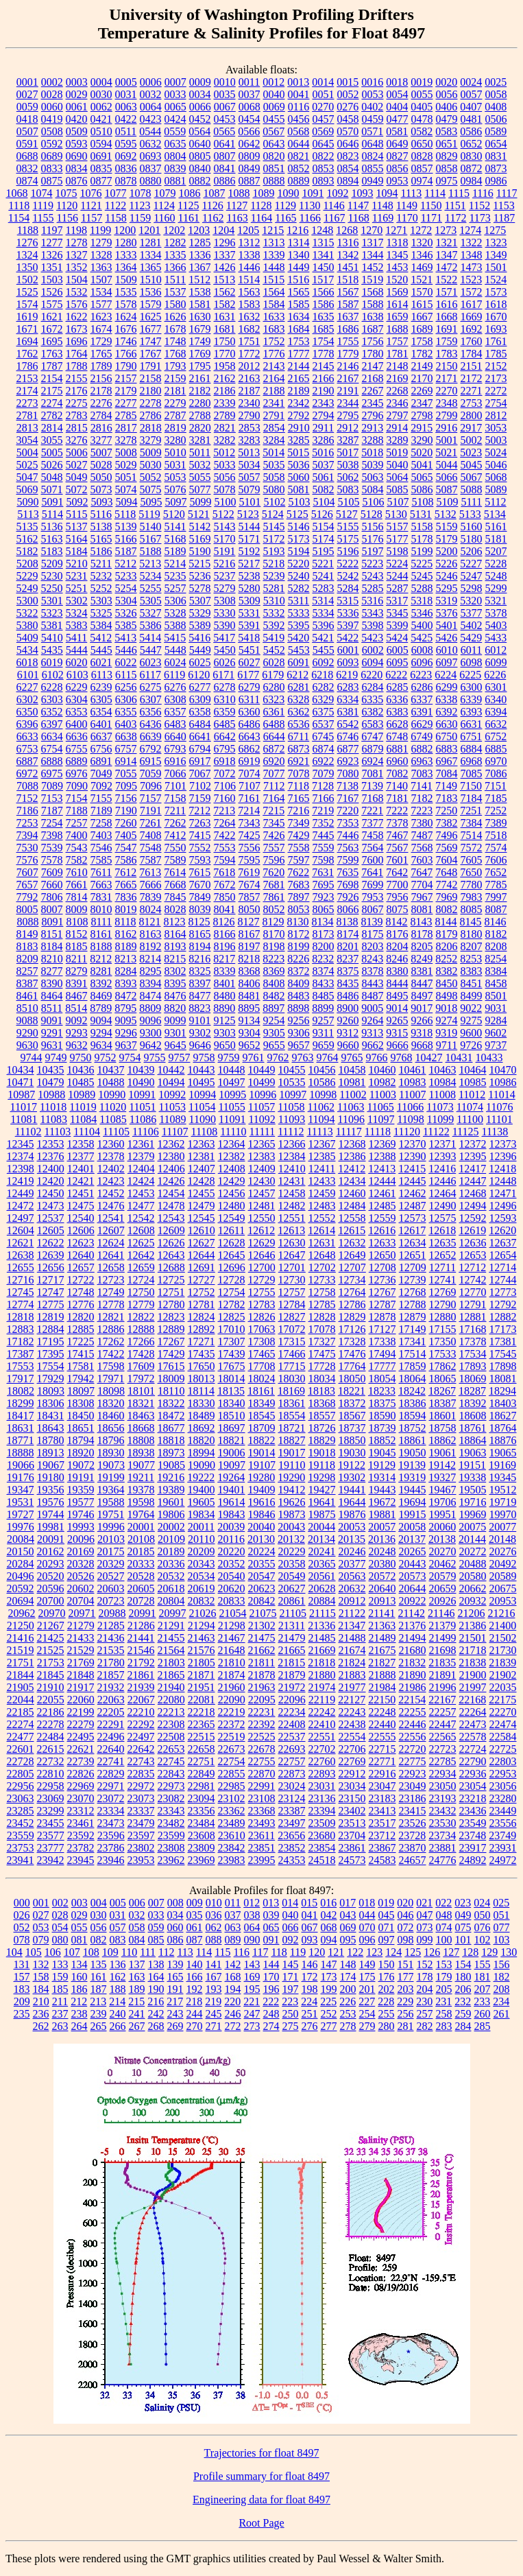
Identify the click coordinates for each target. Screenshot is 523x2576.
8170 (274, 934)
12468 (473, 1193)
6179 (273, 675)
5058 (274, 477)
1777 (299, 353)
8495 (398, 996)
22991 (262, 1786)
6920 (274, 761)
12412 (351, 1168)
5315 (347, 600)
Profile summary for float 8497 (261, 2476)
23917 (473, 1848)
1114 (435, 193)
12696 (231, 1267)
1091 (313, 193)
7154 (77, 798)
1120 (66, 205)
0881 (175, 181)
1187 (504, 218)
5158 (422, 526)
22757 (292, 1761)
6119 (174, 675)
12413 (382, 1168)
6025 (200, 662)
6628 (398, 724)
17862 (443, 1366)
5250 (52, 588)
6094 (373, 662)
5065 (422, 477)
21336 (321, 1625)
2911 (323, 428)
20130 (261, 1539)
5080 (274, 489)
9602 (496, 1033)
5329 (200, 613)
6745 (323, 736)
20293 (50, 1564)
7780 (472, 884)
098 (406, 1940)
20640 (382, 1588)
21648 (231, 1650)
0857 (422, 168)
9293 (77, 1033)
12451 (81, 1193)
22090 (231, 1699)
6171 (223, 675)
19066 (20, 1465)
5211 (101, 563)
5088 (472, 489)
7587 (151, 860)
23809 (201, 1848)
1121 (90, 205)
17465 (262, 1354)
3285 (299, 440)
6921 (299, 761)
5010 (175, 452)
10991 (142, 1094)
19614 (231, 1502)
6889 (77, 761)
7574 (496, 847)
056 (98, 1927)
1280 (126, 242)
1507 (101, 279)
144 (271, 1964)
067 (310, 1927)
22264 (473, 1712)
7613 (150, 872)
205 (444, 1989)
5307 (200, 600)
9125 (225, 1020)
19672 (382, 1502)
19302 (351, 1477)
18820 (201, 1440)
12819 (50, 1317)
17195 (50, 1341)
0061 (77, 107)
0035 (225, 94)
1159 (140, 218)
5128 (371, 514)
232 (462, 2001)
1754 (324, 341)
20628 (322, 1588)
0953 (398, 181)
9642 (151, 1045)
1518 (347, 279)
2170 (422, 378)
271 (214, 2026)
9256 (299, 1020)
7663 (101, 884)
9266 (422, 1020)
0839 (175, 168)
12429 (231, 1181)
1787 (52, 366)
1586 (324, 304)
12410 (292, 1168)
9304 (249, 1033)
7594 (225, 860)
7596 (274, 860)
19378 (141, 1490)
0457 (324, 119)
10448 (231, 1070)
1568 (373, 292)
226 (347, 2001)
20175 (111, 1551)
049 (463, 1915)
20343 (201, 1564)
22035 (503, 1687)
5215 (199, 563)
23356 (201, 1811)
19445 (412, 1490)
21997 (473, 1687)
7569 (447, 847)
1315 (324, 242)
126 (432, 1952)
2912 (347, 428)
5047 (27, 477)
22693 (292, 1749)
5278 (200, 588)
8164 (175, 934)
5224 (397, 563)
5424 (397, 637)
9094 (101, 1020)
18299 (20, 1403)
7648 (446, 872)
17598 (111, 1366)
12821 (111, 1317)
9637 (126, 1045)
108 (91, 1952)
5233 (126, 576)
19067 (50, 1465)
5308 (225, 600)
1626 (175, 316)
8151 (52, 934)
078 (22, 1940)
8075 (398, 909)
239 (98, 2014)
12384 (292, 1156)
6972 (27, 773)
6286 (422, 687)
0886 (225, 181)
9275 (472, 1020)
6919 (249, 761)
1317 (373, 242)
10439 (141, 1070)
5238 (249, 576)
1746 (126, 341)
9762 (278, 1057)
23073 (141, 1798)
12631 (322, 1243)
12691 (201, 1267)
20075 (472, 1527)
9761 (254, 1057)
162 (118, 1977)
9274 (447, 1020)
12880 (443, 1317)
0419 (52, 119)
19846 (262, 1514)
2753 (472, 403)
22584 (503, 1736)
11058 (291, 1107)
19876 (352, 1514)
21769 (81, 1662)
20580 (473, 1576)
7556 (249, 847)
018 (366, 1903)
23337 (141, 1811)
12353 (50, 1144)
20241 (322, 1551)
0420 (77, 119)
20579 (443, 1576)
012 (251, 1903)
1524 (496, 279)
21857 (111, 1675)
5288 (422, 588)
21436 (111, 1638)
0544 (150, 131)
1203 (199, 230)
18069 (473, 1378)
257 (425, 2014)
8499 (472, 996)
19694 (412, 1502)
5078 (225, 489)
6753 (27, 749)
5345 (398, 613)
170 (271, 1977)
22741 (111, 1761)
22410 (322, 1724)
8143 (422, 921)
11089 (172, 1119)
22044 (20, 1699)
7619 (249, 872)
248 (271, 2014)
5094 (126, 502)
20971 (82, 1613)
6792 (151, 749)
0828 (422, 156)
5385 (126, 625)
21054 (233, 1613)
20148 (502, 1539)
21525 (50, 1650)
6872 (274, 749)
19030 (352, 1452)
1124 (164, 205)
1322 (472, 242)
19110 (291, 1465)
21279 (81, 1625)
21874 (231, 1675)
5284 (348, 588)
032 (137, 1915)
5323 (52, 613)
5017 (347, 452)
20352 (231, 1564)
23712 (382, 1835)
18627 (503, 1415)
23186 (412, 1798)
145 (290, 1964)
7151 (496, 786)
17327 (322, 1341)
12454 (171, 1193)
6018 (27, 662)
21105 (293, 1613)
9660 (348, 1045)
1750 (225, 341)
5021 (446, 452)
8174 (348, 934)
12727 (201, 1280)
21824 (351, 1662)
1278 (77, 242)
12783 (262, 1304)
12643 (171, 1255)
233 (482, 2001)
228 (386, 2001)
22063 (111, 1699)
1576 (77, 304)
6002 (373, 650)
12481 (262, 1206)
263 (60, 2026)
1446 (249, 267)
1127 (236, 205)
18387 (443, 1403)
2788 (200, 415)
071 (386, 1927)
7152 (27, 798)
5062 (348, 477)
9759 (229, 1057)
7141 (422, 786)
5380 (27, 625)
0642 (249, 144)
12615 (351, 1230)
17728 (322, 1366)
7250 (446, 810)
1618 (496, 304)
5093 (101, 502)
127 (451, 1952)
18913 (50, 1452)
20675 (503, 1588)
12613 (291, 1230)
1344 (373, 255)
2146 (348, 366)
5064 (398, 477)
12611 (231, 1230)
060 (175, 1927)
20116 (231, 1539)
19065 (503, 1452)
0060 (52, 107)
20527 (111, 1576)
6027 (249, 662)
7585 (101, 860)
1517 (323, 279)
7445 (324, 835)
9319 (446, 1033)
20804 (171, 1601)
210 (41, 2001)
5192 (249, 551)
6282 (324, 687)
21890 (412, 1675)
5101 (249, 502)
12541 (111, 1218)
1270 (371, 230)
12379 (141, 1156)
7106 (225, 786)
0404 (397, 107)
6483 (175, 724)
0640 (200, 144)
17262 (111, 1341)
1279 (101, 242)
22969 (81, 1786)
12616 (382, 1230)
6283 (348, 687)
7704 (422, 884)
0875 (52, 181)
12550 (262, 1218)
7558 (299, 847)
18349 (262, 1403)
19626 (292, 1502)
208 (502, 1989)
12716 (20, 1280)
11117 (349, 1131)
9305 (274, 1033)
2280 (200, 403)
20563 (352, 1576)
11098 (410, 1119)
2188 (274, 391)
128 (470, 1952)
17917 (20, 1378)
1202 (174, 230)
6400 (77, 724)
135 (98, 1964)
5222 (347, 563)
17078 (322, 1329)
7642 (397, 872)
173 (329, 1977)
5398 (373, 625)
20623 (262, 1588)
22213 (171, 1712)
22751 (201, 1761)
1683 (274, 329)
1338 (249, 255)
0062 (101, 107)
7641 (372, 872)
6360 (249, 712)
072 (406, 1927)
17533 (443, 1354)
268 (156, 2026)
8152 (77, 934)
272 (233, 2026)
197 (290, 1989)
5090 (27, 502)
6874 (324, 749)
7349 (299, 823)
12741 (443, 1280)
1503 (52, 279)
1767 (151, 353)
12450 (50, 1193)
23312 (81, 1811)
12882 (503, 1317)
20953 (503, 1601)
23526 (412, 1823)
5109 (447, 502)
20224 (262, 1551)
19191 (81, 1477)
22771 (382, 1761)
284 (463, 2026)
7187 (52, 810)
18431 (50, 1415)
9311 (323, 1033)
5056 (225, 477)
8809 (150, 1008)
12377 (81, 1156)
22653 (171, 1749)
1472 (447, 267)
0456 (299, 119)
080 (60, 1940)
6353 (77, 712)
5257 (175, 588)
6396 (27, 724)
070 (367, 1927)
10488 (111, 1082)
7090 (77, 786)
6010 (447, 650)
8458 (496, 983)
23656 (291, 1835)
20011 (201, 1527)
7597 (299, 860)
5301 (52, 600)
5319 (446, 600)
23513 (352, 1823)
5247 (472, 576)
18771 (20, 1440)
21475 (262, 1638)
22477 (20, 1736)
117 (260, 1952)
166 (194, 1977)
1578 (126, 304)
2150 (447, 366)
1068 (16, 193)
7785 (496, 884)
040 (290, 1915)
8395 (175, 983)
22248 (382, 1712)
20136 (382, 1539)
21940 (171, 1687)
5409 (27, 637)
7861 (274, 897)
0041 (299, 94)
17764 (352, 1366)
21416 (20, 1638)
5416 (199, 637)
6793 (175, 749)
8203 (373, 946)
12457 (262, 1193)
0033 (175, 94)
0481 (472, 119)
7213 (224, 810)
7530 (27, 847)
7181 (398, 798)
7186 (27, 810)
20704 (81, 1601)
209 (22, 2001)
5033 (225, 465)
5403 (496, 625)
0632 (151, 144)
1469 (422, 267)
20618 (171, 1588)
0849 (249, 168)
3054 (27, 440)
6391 (422, 712)
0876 (77, 181)
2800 (472, 415)
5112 (495, 502)
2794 (324, 415)
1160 (164, 218)
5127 (347, 514)
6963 (422, 761)
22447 (443, 1724)
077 (502, 1927)
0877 (101, 181)
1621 (52, 316)
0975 (447, 181)
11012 (472, 1094)
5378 (496, 613)
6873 (299, 749)
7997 (496, 897)
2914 (397, 428)
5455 (324, 650)
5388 (175, 625)
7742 (447, 884)
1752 (274, 341)
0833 (52, 168)
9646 (200, 1045)
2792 (299, 415)
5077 (200, 489)
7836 (126, 897)
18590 (382, 1415)
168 (233, 1977)
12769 (443, 1292)
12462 (412, 1193)
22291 (111, 1724)
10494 (171, 1082)
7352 (324, 823)
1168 (358, 218)
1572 (472, 292)
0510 (101, 131)
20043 (291, 1527)
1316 (348, 242)
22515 (201, 1736)
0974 (422, 181)
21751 (20, 1662)
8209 (27, 959)
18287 (472, 1391)
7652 (496, 872)
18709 (262, 1428)
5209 (52, 563)
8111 (101, 921)
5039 (373, 465)
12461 (382, 1193)
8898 (298, 1008)
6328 (298, 699)
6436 (151, 724)
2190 (324, 391)
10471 (20, 1082)
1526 (52, 292)
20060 (442, 1527)
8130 (298, 921)
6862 (249, 749)
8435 (348, 983)
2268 (398, 391)
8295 (151, 971)
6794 (200, 749)
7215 (273, 810)
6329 (323, 699)
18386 (412, 1403)
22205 (111, 1712)
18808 (141, 1440)
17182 (20, 1341)
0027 (27, 94)
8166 (225, 934)
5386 (151, 625)
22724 (473, 1749)
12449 (20, 1193)
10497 (231, 1082)
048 (444, 1915)
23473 (111, 1823)
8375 (348, 971)
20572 (382, 1576)
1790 (126, 366)
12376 (50, 1156)
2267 (373, 391)
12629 (262, 1243)
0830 (472, 156)
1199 (100, 230)
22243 (352, 1712)
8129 (273, 921)
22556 (412, 1736)
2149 (422, 366)
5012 (224, 452)
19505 (473, 1490)
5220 (298, 563)
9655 (274, 1045)
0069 (274, 107)
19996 (111, 1527)
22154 (412, 1699)
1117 (507, 193)
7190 (126, 810)
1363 (101, 267)
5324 (77, 613)
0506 (496, 119)
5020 (422, 452)
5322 (27, 613)
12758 (322, 1292)
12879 (412, 1317)
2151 (472, 366)
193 (214, 1989)
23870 (412, 1848)
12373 (503, 1144)
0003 (77, 82)
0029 (77, 94)
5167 (151, 539)
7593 (200, 860)
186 (79, 1989)
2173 (496, 378)
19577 (81, 1502)
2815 (77, 428)
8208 (496, 946)
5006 (77, 452)
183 (22, 1989)
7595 (249, 860)
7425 (249, 835)
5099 (200, 502)
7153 (52, 798)
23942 (50, 1860)
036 (214, 1915)
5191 (225, 551)
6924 (373, 761)
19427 (322, 1490)
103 (502, 1940)
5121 (199, 514)
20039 (231, 1527)
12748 (81, 1292)
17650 (201, 1366)
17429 (171, 1354)
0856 (398, 168)
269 (175, 2026)
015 (309, 1903)
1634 (299, 316)
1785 (496, 353)
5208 (27, 563)
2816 (101, 428)
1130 (309, 205)
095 (348, 1940)
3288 (373, 440)
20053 (351, 1527)
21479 (292, 1638)
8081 (422, 909)
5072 (77, 489)
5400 (422, 625)
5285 (373, 588)
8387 (27, 983)
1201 (149, 230)
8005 (27, 909)
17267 (171, 1341)
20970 (52, 1613)
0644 (299, 144)
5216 (224, 563)
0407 (471, 107)
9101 (200, 1020)
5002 (472, 440)
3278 (126, 440)
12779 (141, 1304)
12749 (111, 1292)
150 (386, 1964)
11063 (350, 1107)
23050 (443, 1786)
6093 (348, 662)
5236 (200, 576)
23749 (502, 1835)
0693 (151, 156)
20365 (322, 1564)
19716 (473, 1502)
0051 (324, 94)
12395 (473, 1156)
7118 (298, 786)
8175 (373, 934)
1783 (447, 353)
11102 (28, 1131)
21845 (50, 1675)
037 (233, 1915)
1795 (200, 366)
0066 (200, 107)
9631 (52, 1045)
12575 (443, 1218)
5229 (27, 576)
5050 (101, 477)
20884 (322, 1601)
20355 (262, 1564)
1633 (274, 316)
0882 (200, 181)
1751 (249, 341)
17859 (412, 1366)
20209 (201, 1551)
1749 (200, 341)
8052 (274, 909)
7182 (422, 798)
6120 (199, 675)
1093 (362, 193)
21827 (382, 1662)
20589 (503, 1576)
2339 (225, 403)
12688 (171, 1267)
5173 (299, 539)
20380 (382, 1564)
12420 (50, 1181)
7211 (175, 810)
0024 (471, 82)
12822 (141, 1317)
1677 (151, 329)
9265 (398, 1020)
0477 (398, 119)
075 (463, 1927)
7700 (398, 884)
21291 (171, 1625)
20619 (201, 1588)
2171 (447, 378)
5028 (101, 465)
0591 (27, 144)
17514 (412, 1354)
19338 (472, 1477)
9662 (373, 1045)
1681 (225, 329)
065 (271, 1927)
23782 (81, 1848)
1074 (41, 193)
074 (444, 1927)
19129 (382, 1465)
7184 (472, 798)
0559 (175, 131)
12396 (503, 1156)
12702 (322, 1267)
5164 (77, 539)
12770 (473, 1292)
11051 (142, 1107)
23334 (111, 1811)
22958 (50, 1786)
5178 (422, 539)
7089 (52, 786)
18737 (352, 1428)
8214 (150, 959)
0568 (298, 131)
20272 (473, 1551)
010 (214, 1903)
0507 (27, 131)
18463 (141, 1415)
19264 (231, 1477)
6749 (422, 736)
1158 (115, 218)
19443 (382, 1490)
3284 (274, 440)
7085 (472, 773)
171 (290, 1977)
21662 (262, 1650)
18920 (81, 1452)
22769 (352, 1761)
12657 (81, 1267)
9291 (52, 1033)
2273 (27, 403)
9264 (373, 1020)
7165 (299, 798)
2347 (422, 403)
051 (502, 1915)
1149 (406, 205)
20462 (443, 1564)
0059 (27, 107)
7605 (472, 860)
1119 (42, 205)
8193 (175, 946)
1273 (446, 230)
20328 (81, 1564)
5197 (373, 551)
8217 (224, 959)
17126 (352, 1329)
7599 (348, 860)
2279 (175, 403)
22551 (322, 1736)
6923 (348, 761)
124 (393, 1952)
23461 (81, 1823)
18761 (473, 1428)
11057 (261, 1107)
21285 (111, 1625)
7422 (225, 835)
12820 (81, 1317)
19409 (262, 1490)
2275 (77, 403)
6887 (27, 761)
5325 (101, 613)
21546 (141, 1650)
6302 (27, 699)
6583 (373, 724)
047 (425, 1915)
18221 (351, 1391)
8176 (398, 934)
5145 (274, 526)
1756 (373, 341)
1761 (496, 341)
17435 (201, 1354)
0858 (447, 168)
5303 (101, 600)
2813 (27, 428)
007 (156, 1903)
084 (137, 1940)
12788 (412, 1304)
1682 (249, 329)
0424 (175, 119)
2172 (472, 378)
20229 (292, 1551)
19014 (262, 1452)
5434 (27, 650)
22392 (262, 1724)
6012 (496, 650)
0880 (151, 181)
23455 (50, 1823)
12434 (352, 1181)
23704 (351, 1835)
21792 (141, 1662)
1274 (470, 230)
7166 (324, 798)
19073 (111, 1465)
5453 (299, 650)
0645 (324, 144)
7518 (496, 835)
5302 (77, 600)
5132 (446, 514)
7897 (299, 897)
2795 (348, 415)
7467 (398, 835)
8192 (151, 946)
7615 (199, 872)
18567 (352, 1415)
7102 (200, 786)
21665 (292, 1650)
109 (110, 1952)
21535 (111, 1650)
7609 (52, 872)
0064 (151, 107)
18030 (292, 1378)
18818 (171, 1440)
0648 (373, 144)
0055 (422, 94)
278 (348, 2026)
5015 (298, 452)
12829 (352, 1317)
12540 (81, 1218)
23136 (322, 1798)
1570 (422, 292)
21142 (411, 1613)
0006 (151, 82)
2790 (249, 415)
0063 (126, 107)
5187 (126, 551)
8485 (324, 996)
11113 (319, 1131)
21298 (231, 1625)
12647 (292, 1255)
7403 (101, 835)
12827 (292, 1317)
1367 (200, 267)
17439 (231, 1354)
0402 (372, 107)
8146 (496, 921)
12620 (502, 1230)
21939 (141, 1687)
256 (406, 2014)
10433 (489, 1057)
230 (424, 2001)
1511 (175, 279)
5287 (398, 588)
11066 (410, 1107)
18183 (321, 1391)
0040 (274, 94)
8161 (101, 934)
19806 (171, 1514)
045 (386, 1915)
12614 (321, 1230)
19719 (503, 1502)
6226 (495, 675)
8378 (373, 971)
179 (444, 1977)
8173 (324, 934)
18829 (322, 1440)
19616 (262, 1502)
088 (214, 1940)
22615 (50, 1749)
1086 (189, 193)
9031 (496, 1008)
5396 (324, 625)
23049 (412, 1786)
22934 (443, 1774)
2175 (52, 391)
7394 (27, 835)
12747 (50, 1292)
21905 (20, 1687)
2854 (274, 428)
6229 (77, 687)
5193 (274, 551)
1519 (372, 279)
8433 (324, 983)
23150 (352, 1798)
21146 (441, 1613)
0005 (126, 82)
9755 (155, 1057)
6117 (150, 675)
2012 (249, 366)
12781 (201, 1304)
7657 (27, 884)
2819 (175, 428)
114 (204, 1952)
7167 (348, 798)
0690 (77, 156)
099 (425, 1940)
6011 (471, 650)
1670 (496, 316)
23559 (20, 1835)
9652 (249, 1045)
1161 (188, 218)
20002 (171, 1527)
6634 (52, 736)
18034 (322, 1378)
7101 (175, 786)
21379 (442, 1625)
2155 (77, 378)
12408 (231, 1168)
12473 (50, 1206)
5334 (324, 613)
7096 (151, 786)
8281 (101, 971)
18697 (231, 1428)
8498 (447, 996)
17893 (473, 1366)
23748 (472, 1835)
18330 (201, 1403)
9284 (496, 1020)
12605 (50, 1230)
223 (290, 2001)
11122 (436, 1131)
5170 (225, 539)
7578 (52, 860)
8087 (496, 909)
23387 (292, 1811)
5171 (249, 539)
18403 (503, 1403)
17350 (443, 1341)
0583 (446, 131)
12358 (81, 1144)
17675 (231, 1366)
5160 (472, 526)
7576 (27, 860)
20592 (20, 1588)
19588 (111, 1502)
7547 (126, 847)
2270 (447, 391)
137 (137, 1964)
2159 (175, 378)
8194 (200, 946)
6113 (101, 675)
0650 (422, 144)
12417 (472, 1168)
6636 (77, 736)
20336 (171, 1564)
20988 (112, 1613)
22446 (412, 1724)
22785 (443, 1761)
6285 (398, 687)
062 (214, 1927)
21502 (503, 1638)
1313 (274, 242)
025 (501, 1903)
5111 (471, 502)
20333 (141, 1564)
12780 (171, 1304)
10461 (412, 1070)
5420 (298, 637)
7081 (373, 773)
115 (222, 1952)
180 (463, 1977)
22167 (442, 1699)
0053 (373, 94)
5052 (151, 477)
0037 (249, 94)
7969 (447, 897)
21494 (412, 1638)
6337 (422, 699)
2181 (175, 391)
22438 (352, 1724)
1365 (151, 267)
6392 (447, 712)
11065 (380, 1107)
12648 (322, 1255)
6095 (398, 662)
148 (348, 1964)
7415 (200, 835)
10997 (292, 1094)
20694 (20, 1601)
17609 (141, 1366)
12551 (292, 1218)
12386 (352, 1156)
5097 (175, 502)
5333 (299, 613)
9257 (324, 1020)
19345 (502, 1477)
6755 (77, 749)
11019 (82, 1107)
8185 (77, 946)
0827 (398, 156)
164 (156, 1977)
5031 (175, 465)
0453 (225, 119)
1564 (274, 292)
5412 (101, 637)
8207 (472, 946)
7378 (398, 823)
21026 (203, 1613)
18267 (442, 1391)
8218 (249, 959)
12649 (352, 1255)
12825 (231, 1317)
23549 (473, 1823)
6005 (398, 650)
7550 (175, 847)
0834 (77, 168)
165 (175, 1977)
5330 (225, 613)
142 (233, 1964)
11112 (291, 1131)
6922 (324, 761)
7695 (324, 884)
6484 (200, 724)
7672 (225, 884)
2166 (324, 378)
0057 (472, 94)
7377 (373, 823)
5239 (274, 576)
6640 (175, 736)
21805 (201, 1662)
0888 (274, 181)
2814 (52, 428)
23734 (442, 1835)
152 (425, 1964)
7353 (348, 823)
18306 (50, 1403)
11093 (291, 1119)
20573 (412, 1576)
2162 (225, 378)
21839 (502, 1662)
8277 (52, 971)
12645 (231, 1255)
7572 (472, 847)
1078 (140, 193)
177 (406, 1977)
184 (41, 1989)
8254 (496, 959)
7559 (324, 847)
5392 (274, 625)
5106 (373, 502)
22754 (231, 1761)
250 (290, 2014)
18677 (171, 1428)
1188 (27, 230)
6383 (398, 712)
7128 (323, 786)
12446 (443, 1181)
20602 (81, 1588)
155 (482, 1964)
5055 (200, 477)
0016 (372, 82)
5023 (471, 452)
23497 (292, 1823)
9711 (446, 1045)
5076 (175, 489)
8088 (27, 921)
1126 (212, 205)
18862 (443, 1440)
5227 (471, 563)
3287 (348, 440)
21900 (473, 1675)
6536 (299, 724)
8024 (151, 909)
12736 (382, 1280)
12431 (292, 1181)
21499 (443, 1638)
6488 (274, 724)
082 (98, 1940)
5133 (470, 514)
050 (482, 1915)
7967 (422, 897)
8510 (27, 1008)
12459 (322, 1193)
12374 (20, 1156)
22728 (20, 1761)
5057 (249, 477)
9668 (422, 1045)
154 (463, 1964)
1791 (151, 366)
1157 (91, 218)
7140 (397, 786)
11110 (233, 1131)
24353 (292, 1860)
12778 (111, 1304)
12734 (352, 1280)
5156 (373, 526)
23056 (503, 1786)
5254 (126, 588)
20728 (141, 1601)
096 (367, 1940)
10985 (473, 1082)
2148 (398, 366)
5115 (76, 514)
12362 (171, 1144)
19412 (292, 1490)
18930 (111, 1452)
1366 (175, 267)
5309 (249, 600)
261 (502, 2014)
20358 (292, 1564)
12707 (352, 1267)
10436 (81, 1070)
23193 (443, 1798)
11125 (465, 1131)
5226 (446, 563)
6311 (249, 699)
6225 (470, 675)
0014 (323, 82)
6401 (101, 724)
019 (386, 1903)
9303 (225, 1033)
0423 (151, 119)
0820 (274, 156)
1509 (126, 279)
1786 (27, 366)
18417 (20, 1415)
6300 (472, 687)
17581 (81, 1366)
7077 (274, 773)
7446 (348, 835)
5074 (126, 489)
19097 (231, 1465)
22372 (231, 1724)
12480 (231, 1206)
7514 (472, 835)
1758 (422, 341)
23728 (412, 1835)
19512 (503, 1490)
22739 (81, 1761)
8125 (199, 921)
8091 (52, 921)
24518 (322, 1860)
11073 (439, 1107)
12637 (503, 1243)
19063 (473, 1452)
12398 (20, 1168)
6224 (446, 675)
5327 (151, 613)
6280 (274, 687)
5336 (348, 613)
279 (367, 2026)
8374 (324, 971)
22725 (503, 1749)
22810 (50, 1774)
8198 (274, 946)
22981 (201, 1786)
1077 (115, 193)
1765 (101, 353)
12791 (473, 1304)
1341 (324, 255)
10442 (171, 1070)
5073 (101, 489)
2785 (126, 415)
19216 (170, 1477)
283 (444, 2026)
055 (79, 1927)
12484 (352, 1206)
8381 (422, 971)
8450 (447, 983)
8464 (52, 996)
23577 (50, 1835)
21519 (20, 1650)
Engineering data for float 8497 (261, 2499)
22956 (20, 1786)
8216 (199, 959)
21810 (231, 1662)
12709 (412, 1267)
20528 (141, 1576)
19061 (443, 1452)
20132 (291, 1539)
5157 (398, 526)
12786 (352, 1304)
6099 (496, 662)
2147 (373, 366)
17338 (382, 1341)
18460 (111, 1415)
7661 (77, 884)
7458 (373, 835)
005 (118, 1903)
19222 (201, 1477)
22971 (111, 1786)
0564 (199, 131)
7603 (422, 860)
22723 (443, 1749)
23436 (473, 1811)
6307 (151, 699)
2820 (200, 428)
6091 (299, 662)
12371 (443, 1144)
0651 (447, 144)
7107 (249, 786)
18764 (503, 1428)
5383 (77, 625)
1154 (18, 218)
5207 (496, 551)
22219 (231, 1712)
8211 (76, 959)
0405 (422, 107)
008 (175, 1903)
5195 (324, 551)
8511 (51, 1008)
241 (137, 2014)
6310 (225, 699)
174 (348, 1977)
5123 (248, 514)
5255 (151, 588)
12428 (201, 1181)
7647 (422, 872)
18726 (322, 1428)
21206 (471, 1613)
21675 (382, 1650)
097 (386, 1940)
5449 (200, 650)
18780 (50, 1440)
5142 (200, 526)
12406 (171, 1168)
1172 (455, 218)
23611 (261, 1835)
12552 (322, 1218)
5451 (249, 650)
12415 (412, 1168)
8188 (101, 946)
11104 (86, 1131)
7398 (52, 835)
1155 (42, 218)
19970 (503, 1514)
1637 (348, 316)
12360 (111, 1144)
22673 (231, 1749)
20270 (443, 1551)
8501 (496, 996)
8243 (372, 959)
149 (367, 1964)
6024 (175, 662)
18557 (322, 1415)
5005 (52, 452)
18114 (201, 1391)
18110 (171, 1391)
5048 (52, 477)
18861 (412, 1440)
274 (271, 2026)
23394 (322, 1811)
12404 (141, 1168)
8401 (225, 983)
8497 (422, 996)
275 (290, 2026)
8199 (299, 946)
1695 (52, 341)
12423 (111, 1181)
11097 (380, 1119)
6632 (496, 724)
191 (175, 1989)
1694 (27, 341)
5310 (274, 600)
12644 (201, 1255)
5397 (348, 625)
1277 (52, 242)
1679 (200, 329)
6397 (52, 724)
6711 (298, 736)
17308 (262, 1341)
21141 (381, 1613)
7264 (225, 823)
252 (329, 2014)
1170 (406, 218)
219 (213, 2001)
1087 (214, 193)
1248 (322, 230)
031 (118, 1915)
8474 (151, 996)
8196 (225, 946)
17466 (292, 1354)
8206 (447, 946)
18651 (81, 1428)
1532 (77, 292)
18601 (443, 1415)
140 (194, 1964)
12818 (20, 1317)
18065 (443, 1378)
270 (194, 2026)
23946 (111, 1860)
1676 (126, 329)
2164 (274, 378)
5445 (101, 650)
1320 (422, 242)
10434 (20, 1070)
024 (482, 1903)
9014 (397, 1008)
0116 (298, 107)
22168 (472, 1699)
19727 (20, 1514)
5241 (324, 576)
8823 (199, 1008)
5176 (373, 539)
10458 (352, 1070)
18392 (473, 1403)
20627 (292, 1588)
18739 (382, 1428)
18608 (473, 1415)
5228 (496, 563)
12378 (111, 1156)
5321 (496, 600)
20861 (292, 1601)
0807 (225, 156)
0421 (101, 119)
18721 (292, 1428)
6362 (299, 712)
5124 (273, 514)
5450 (225, 650)
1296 (225, 242)
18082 (20, 1391)
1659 (398, 316)
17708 (262, 1366)
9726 (471, 1045)
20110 (201, 1539)
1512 (199, 279)
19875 (322, 1514)
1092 (337, 193)
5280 (249, 588)
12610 (201, 1230)
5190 (200, 551)
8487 (373, 996)
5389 (200, 625)
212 (79, 2001)
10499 (262, 1082)
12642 (141, 1255)
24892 (473, 1860)
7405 (126, 835)
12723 (111, 1280)
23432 (443, 1811)
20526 (81, 1576)
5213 (150, 563)
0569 (323, 131)
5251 (77, 588)
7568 (422, 847)
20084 (20, 1539)
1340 (299, 255)
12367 (322, 1144)
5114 (52, 514)
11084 (83, 1119)
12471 (503, 1193)
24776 (443, 1860)
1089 (263, 193)
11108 (204, 1131)
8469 (101, 996)
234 (501, 2001)
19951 (443, 1514)
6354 (101, 712)
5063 (373, 477)
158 (41, 1977)
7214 (249, 810)
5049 (77, 477)
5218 (273, 563)
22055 (50, 1699)
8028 (175, 909)
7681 (274, 884)
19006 (231, 1452)
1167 (334, 218)
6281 (299, 687)
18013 (201, 1378)
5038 (348, 465)
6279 (249, 687)
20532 (171, 1576)
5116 (101, 514)
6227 (27, 687)
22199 (81, 1712)
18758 (443, 1428)
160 (79, 1977)
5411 (76, 637)
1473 (472, 267)
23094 (201, 1798)
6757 (126, 749)
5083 (348, 489)
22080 (171, 1699)
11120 (406, 1131)
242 (156, 2014)
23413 (382, 1811)
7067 (200, 773)
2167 (348, 378)
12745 (20, 1292)
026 (22, 1915)
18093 (50, 1391)
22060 (81, 1699)
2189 (299, 391)
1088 (239, 193)
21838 (472, 1662)
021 (424, 1903)
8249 (422, 959)
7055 (126, 773)
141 (214, 1964)
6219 (347, 675)
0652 (472, 144)
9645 (175, 1045)
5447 (151, 650)
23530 (443, 1823)
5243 (373, 576)
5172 (274, 539)
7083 (422, 773)
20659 (443, 1588)
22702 (322, 1749)
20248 (382, 1551)
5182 (27, 551)
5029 (126, 465)
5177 (398, 539)
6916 (175, 761)
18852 (382, 1440)
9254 (274, 1020)
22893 (322, 1774)
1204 (223, 230)
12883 (20, 1329)
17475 (322, 1354)
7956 (398, 897)
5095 (151, 502)
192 (194, 1989)
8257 (27, 971)
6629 (422, 724)
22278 (50, 1724)
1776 (274, 353)
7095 (126, 786)
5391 (249, 625)
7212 (199, 810)
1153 (503, 205)
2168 (373, 378)
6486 (249, 724)
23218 (473, 1798)
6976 (77, 773)
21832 (412, 1662)
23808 (171, 1848)
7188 (77, 810)
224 (309, 2001)
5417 (224, 637)
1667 (422, 316)
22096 (292, 1699)
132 (41, 1964)
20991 (142, 1613)
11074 (470, 1107)
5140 (151, 526)
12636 (473, 1243)
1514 (249, 279)
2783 (77, 415)
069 (348, 1927)
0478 (422, 119)
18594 (412, 1415)
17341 (412, 1341)
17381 (503, 1341)
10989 (81, 1094)
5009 (151, 452)
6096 (422, 662)
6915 (151, 761)
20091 (50, 1539)
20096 (81, 1539)
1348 (472, 255)
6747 (372, 736)
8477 (200, 996)
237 (60, 2014)
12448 (503, 1181)
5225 (422, 563)
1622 (77, 316)
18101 (141, 1391)
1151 (454, 205)
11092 (261, 1119)
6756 (101, 749)
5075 (151, 489)
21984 (382, 1687)
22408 (292, 1724)
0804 (175, 156)
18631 (20, 1428)
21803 (171, 1662)
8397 (200, 983)
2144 (299, 366)
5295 (447, 588)
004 (98, 1903)
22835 (141, 1774)
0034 (200, 94)
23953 (141, 1860)
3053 (496, 428)
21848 (81, 1675)
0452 (200, 119)
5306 (175, 600)
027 (41, 1915)
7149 (446, 786)
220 (232, 2001)
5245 (422, 576)
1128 (260, 205)
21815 (291, 1662)
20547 (262, 1576)
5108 (422, 502)
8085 (472, 909)
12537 (50, 1218)
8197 (249, 946)
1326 (52, 255)
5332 (274, 613)
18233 (382, 1391)
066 (290, 1927)
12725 (171, 1280)
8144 (446, 921)
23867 (382, 1848)
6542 (348, 724)
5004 (27, 452)
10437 (111, 1070)
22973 (171, 1786)
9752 (106, 1057)
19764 (141, 1514)
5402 (472, 625)
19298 (321, 1477)
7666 (151, 884)
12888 (141, 1329)
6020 (77, 662)
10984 (443, 1082)
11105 (116, 1131)
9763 (303, 1057)
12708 (382, 1267)
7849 (200, 897)
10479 (50, 1082)
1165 (285, 218)
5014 (273, 452)
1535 (126, 292)
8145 (471, 921)
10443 (201, 1070)
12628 (231, 1243)
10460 (382, 1070)
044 (367, 1915)
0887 (249, 181)
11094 (321, 1119)
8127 (249, 921)
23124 (292, 1798)
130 (508, 1952)
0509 (77, 131)
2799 (447, 415)
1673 (77, 329)
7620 (273, 872)
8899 (323, 1008)
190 (156, 1989)
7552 (200, 847)
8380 (398, 971)
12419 (20, 1181)
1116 (483, 193)
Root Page (261, 2523)
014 (290, 1903)
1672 (52, 329)
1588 (373, 304)
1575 (52, 304)
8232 (323, 959)
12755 (262, 1292)
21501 (473, 1638)
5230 (52, 576)
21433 (81, 1638)
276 (310, 2026)
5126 (322, 514)
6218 (322, 675)
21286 (141, 1625)
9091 (52, 1020)
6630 (447, 724)
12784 (292, 1304)
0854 (348, 168)
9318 (422, 1033)
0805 (200, 156)
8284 (126, 971)
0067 (225, 107)
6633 (27, 736)
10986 (503, 1082)
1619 (27, 316)
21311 (291, 1625)
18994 (201, 1452)
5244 (398, 576)
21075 (263, 1613)
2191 (348, 391)
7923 (324, 897)
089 (233, 1940)
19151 (472, 1465)
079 (41, 1940)
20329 (111, 1564)
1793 (175, 366)
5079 (249, 489)
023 (462, 1903)
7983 (472, 897)
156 (502, 1964)
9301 (175, 1033)
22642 (141, 1749)
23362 (231, 1811)
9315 (397, 1033)
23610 (231, 1835)
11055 (231, 1107)
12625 (141, 1243)
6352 (52, 712)
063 (233, 1927)
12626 (171, 1243)
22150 (382, 1699)
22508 (171, 1736)
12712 (472, 1267)
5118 (125, 514)
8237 (347, 959)
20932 (473, 1601)
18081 (503, 1378)
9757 (180, 1057)
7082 (398, 773)
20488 (473, 1564)
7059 (151, 773)
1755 (348, 341)
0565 (224, 131)
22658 (201, 1749)
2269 (422, 391)
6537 (324, 724)
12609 (171, 1230)
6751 (471, 736)
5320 (471, 600)
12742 (473, 1280)
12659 (141, 1267)
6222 (396, 675)
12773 (503, 1292)
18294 (502, 1391)
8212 (101, 959)
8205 (422, 946)
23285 (20, 1811)
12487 (412, 1206)
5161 (496, 526)
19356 (50, 1490)
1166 (310, 218)
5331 (249, 613)
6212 (297, 675)
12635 (443, 1243)
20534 (201, 1576)
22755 (262, 1761)
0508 (52, 131)
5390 (225, 625)
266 (118, 2026)
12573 (412, 1218)
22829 (111, 1774)
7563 (348, 847)
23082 (171, 1798)
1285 (200, 242)
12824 (201, 1317)
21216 (501, 1613)
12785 (322, 1304)
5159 (447, 526)
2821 (225, 428)
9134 (249, 1020)
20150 (20, 1551)
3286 (324, 440)
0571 (372, 131)
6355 (126, 712)
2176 (77, 391)
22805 (20, 1774)
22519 (231, 1736)
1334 (151, 255)
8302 (175, 971)
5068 (496, 477)
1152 (479, 205)
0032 (151, 94)
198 (310, 1989)
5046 (496, 465)
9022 (471, 1008)
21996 (443, 1687)
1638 (373, 316)
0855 (373, 168)
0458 (348, 119)
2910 (299, 428)
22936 (473, 1774)
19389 (171, 1490)
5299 (496, 588)
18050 (352, 1378)
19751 (111, 1514)
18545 (262, 1415)
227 (366, 2001)
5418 (249, 637)
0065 (175, 107)
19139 (412, 1465)
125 (412, 1952)
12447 (473, 1181)
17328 (352, 1341)
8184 (52, 946)
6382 (373, 712)
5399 (398, 625)
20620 (231, 1588)
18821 (231, 1440)
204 (425, 1989)
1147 (358, 205)
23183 (382, 1798)
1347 (447, 255)
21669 (322, 1650)
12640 (81, 1255)
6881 (398, 749)
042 (329, 1915)
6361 (274, 712)
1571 (447, 292)
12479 (201, 1206)
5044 (447, 465)
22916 (382, 1774)
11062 (321, 1107)
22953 (503, 1774)
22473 (473, 1724)
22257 (443, 1712)
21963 (262, 1687)
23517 (382, 1823)
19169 (502, 1465)
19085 (171, 1465)
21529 (81, 1650)
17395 (50, 1354)
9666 (398, 1045)
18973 (171, 1452)
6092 (324, 662)
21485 (322, 1638)
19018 (322, 1452)
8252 (446, 959)
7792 (27, 897)
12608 (141, 1230)
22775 (412, 1761)
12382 (231, 1156)
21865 (171, 1675)
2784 (101, 415)
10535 (292, 1082)
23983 (231, 1860)
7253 (27, 823)
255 (386, 2014)
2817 (126, 428)
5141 (175, 526)
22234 (292, 1712)
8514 (76, 1008)
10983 (412, 1082)
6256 (126, 687)
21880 (322, 1675)
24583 (382, 1860)
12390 (412, 1156)
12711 (442, 1267)
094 (329, 1940)
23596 (111, 1835)
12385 (322, 1156)
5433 (496, 637)
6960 (398, 761)
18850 (352, 1440)
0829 (447, 156)
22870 (262, 1774)
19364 (111, 1490)
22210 (141, 1712)
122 (355, 1952)
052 (22, 1927)
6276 (175, 687)
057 (118, 1927)
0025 (496, 82)
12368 (352, 1144)
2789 (225, 415)
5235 (175, 576)
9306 (299, 1033)
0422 (126, 119)
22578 (473, 1736)
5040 (398, 465)
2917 (471, 428)
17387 (20, 1354)
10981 (352, 1082)
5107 (398, 502)
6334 (347, 699)
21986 (412, 1687)
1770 (225, 353)
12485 (382, 1206)
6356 (151, 712)
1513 (224, 279)
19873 (292, 1514)
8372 (299, 971)
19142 (442, 1465)
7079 (324, 773)
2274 (52, 403)
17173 (503, 1329)
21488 (352, 1638)
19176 (20, 1477)
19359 (81, 1490)
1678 (175, 329)
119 (298, 1952)
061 (194, 1927)
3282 (225, 440)
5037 (324, 465)
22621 (81, 1749)
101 (463, 1940)
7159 (200, 798)
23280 (503, 1798)
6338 (446, 699)
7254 (52, 823)
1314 (299, 242)
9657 (299, 1045)
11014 (501, 1094)
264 (79, 2026)
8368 (249, 971)
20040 (261, 1527)
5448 (175, 650)
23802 (141, 1848)
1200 (125, 230)
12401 (81, 1168)
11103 (57, 1131)
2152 (496, 366)
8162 (126, 934)
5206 (472, 551)
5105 (348, 502)
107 (72, 1952)
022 (443, 1903)
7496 (447, 835)
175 (367, 1977)
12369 (382, 1144)
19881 (382, 1514)
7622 (298, 872)
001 (41, 1903)
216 (155, 2001)
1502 (27, 279)
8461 (27, 996)
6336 (397, 699)
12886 (111, 1329)
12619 (472, 1230)
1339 (274, 255)
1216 (297, 230)
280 (386, 2026)
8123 (175, 921)
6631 (472, 724)
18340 (231, 1403)
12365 (262, 1144)
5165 (101, 539)
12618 (442, 1230)
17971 (111, 1378)
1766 (126, 353)
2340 (249, 403)
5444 (77, 650)
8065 (324, 909)
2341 (274, 403)
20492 (503, 1564)
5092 (77, 502)
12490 (443, 1206)
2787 (175, 415)
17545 (503, 1354)
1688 (398, 329)
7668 (175, 884)
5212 (125, 563)
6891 (101, 761)
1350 (27, 267)
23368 (262, 1811)
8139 (372, 921)
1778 (324, 353)
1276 (27, 242)
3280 (175, 440)
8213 (125, 959)
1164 (261, 218)
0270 (323, 107)
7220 (347, 810)
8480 (225, 996)
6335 (372, 699)
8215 (175, 959)
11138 (495, 1131)
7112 (273, 786)
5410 (52, 637)
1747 (151, 341)
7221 (372, 810)
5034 (249, 465)
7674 (249, 884)
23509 (322, 1823)
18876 (503, 1440)
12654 (503, 1255)
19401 (231, 1490)
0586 (471, 131)
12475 (81, 1206)
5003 (496, 440)
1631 (225, 316)
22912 (352, 1774)
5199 (422, 551)
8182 (496, 934)
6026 (225, 662)
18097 (81, 1391)
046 (406, 1915)
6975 (52, 773)
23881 (443, 1848)
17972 (141, 1378)
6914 (126, 761)
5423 (372, 637)
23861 (352, 1848)
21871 (201, 1675)
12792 (503, 1304)
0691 (101, 156)
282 (425, 2026)
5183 (52, 551)
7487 (422, 835)
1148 (382, 205)
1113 (411, 193)
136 (118, 1964)
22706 (352, 1749)
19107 (262, 1465)
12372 (473, 1144)
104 (14, 1952)
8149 (27, 934)
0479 (447, 119)
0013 (298, 82)
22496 (111, 1736)
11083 (53, 1119)
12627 (201, 1243)
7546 (101, 847)
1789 (101, 366)
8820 (175, 1008)
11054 (201, 1107)
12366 (292, 1144)
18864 (473, 1440)
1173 (479, 218)
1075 (66, 193)
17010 (231, 1329)
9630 (27, 1045)
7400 (77, 835)
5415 (175, 637)
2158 (151, 378)
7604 (447, 860)
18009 (171, 1378)
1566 (324, 292)
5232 (101, 576)
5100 (225, 502)
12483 (322, 1206)
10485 (81, 1082)
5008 (126, 452)
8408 (274, 983)
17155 (443, 1329)
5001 (447, 440)
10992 (172, 1094)
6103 (77, 675)
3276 (77, 440)
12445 (412, 1181)
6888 (52, 761)
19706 (443, 1502)
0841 (225, 168)
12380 (171, 1156)
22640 (111, 1749)
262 (41, 2026)
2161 (200, 378)
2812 (496, 415)
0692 (126, 156)
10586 (322, 1082)
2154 (52, 378)
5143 (225, 526)
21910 (50, 1687)
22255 (412, 1712)
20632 (352, 1588)
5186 (101, 551)
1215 (273, 230)
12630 (292, 1243)
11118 (378, 1131)
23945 (81, 1860)
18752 (412, 1428)
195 (252, 1989)
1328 (101, 255)
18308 (81, 1403)
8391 (77, 983)
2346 (398, 403)
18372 (352, 1403)
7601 (398, 860)
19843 (231, 1514)
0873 (496, 168)
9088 (27, 1020)
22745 (171, 1761)
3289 (398, 440)
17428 (141, 1354)
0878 (126, 181)
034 (175, 1915)
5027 (77, 465)
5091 (52, 502)
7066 (175, 773)
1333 (126, 255)
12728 (231, 1280)
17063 (262, 1329)
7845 (175, 897)
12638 (20, 1255)
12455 (201, 1193)
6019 (52, 662)
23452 (20, 1823)
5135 (27, 526)
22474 (503, 1724)
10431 (459, 1057)
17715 (292, 1366)
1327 (77, 255)
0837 (151, 168)
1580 (175, 304)
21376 (412, 1625)
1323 (496, 242)
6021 (101, 662)
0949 (373, 181)
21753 (50, 1662)
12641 (111, 1255)
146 (310, 1964)
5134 (495, 514)
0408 (496, 107)
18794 (81, 1440)
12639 (50, 1255)
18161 (261, 1391)
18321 (141, 1403)
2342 (299, 403)
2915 (422, 428)
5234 (151, 576)
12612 (261, 1230)
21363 (382, 1625)
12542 (141, 1218)
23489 (231, 1823)
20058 (412, 1527)
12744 (503, 1280)
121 (336, 1952)
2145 (324, 366)
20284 (20, 1564)
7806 (52, 897)
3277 (101, 440)
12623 (81, 1243)
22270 (503, 1712)
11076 (499, 1107)
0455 (274, 119)
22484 (50, 1736)
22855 (231, 1774)
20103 (111, 1539)
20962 (22, 1613)
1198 (76, 230)
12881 (473, 1317)
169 (252, 1977)
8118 (125, 921)
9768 (402, 1057)
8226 (298, 959)
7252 (496, 810)
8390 (52, 983)
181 (482, 1977)
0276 (347, 107)
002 (60, 1903)
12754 (231, 1292)
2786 (151, 415)
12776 (81, 1304)
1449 (299, 267)
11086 (143, 1119)
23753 (20, 1848)
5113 (27, 514)
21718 (473, 1650)
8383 (472, 971)
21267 (50, 1625)
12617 (412, 1230)
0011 (249, 82)
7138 (347, 786)
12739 (412, 1280)
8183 (27, 946)
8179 (447, 934)
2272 (496, 391)
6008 (422, 650)
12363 (201, 1144)
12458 (292, 1193)
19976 (20, 1527)
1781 (398, 353)
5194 (299, 551)
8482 (274, 996)
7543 (77, 847)
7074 (249, 773)
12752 (201, 1292)
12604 (20, 1230)
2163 (249, 378)
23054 (473, 1786)
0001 (27, 82)
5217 (249, 563)
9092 (77, 1020)
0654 (496, 144)
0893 (324, 181)
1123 (139, 205)
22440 (382, 1724)
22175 (502, 1699)
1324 (27, 255)
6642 (225, 736)
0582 (422, 131)
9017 (422, 1008)
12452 (111, 1193)
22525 (262, 1736)
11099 (440, 1119)
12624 (111, 1243)
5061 (324, 477)
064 (252, 1927)
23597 (141, 1835)
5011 (199, 452)
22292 (141, 1724)
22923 (412, 1774)
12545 (201, 1218)
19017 (292, 1452)
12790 (443, 1304)
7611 (101, 872)
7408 (151, 835)
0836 (126, 168)
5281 (274, 588)
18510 (231, 1415)
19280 (261, 1477)
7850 (225, 897)
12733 (322, 1280)
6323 (273, 699)
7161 (249, 798)
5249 (27, 588)
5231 (77, 576)
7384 (472, 823)
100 (444, 1940)
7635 (347, 872)
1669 (472, 316)
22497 (141, 1736)
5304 (126, 600)
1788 (77, 366)
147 (329, 1964)
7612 (125, 872)
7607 (27, 872)
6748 (397, 736)
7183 (447, 798)
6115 (125, 675)
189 (137, 1989)
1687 (373, 329)
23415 (412, 1811)
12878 (382, 1317)
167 (214, 1977)
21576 (201, 1650)
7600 (373, 860)
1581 (200, 304)
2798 (422, 415)
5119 (149, 514)
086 (175, 1940)
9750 (81, 1057)
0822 (324, 156)
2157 (126, 378)
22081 (201, 1699)
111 (148, 1952)
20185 (141, 1551)
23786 (111, 1848)
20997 (172, 1613)
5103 (299, 502)
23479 (141, 1823)
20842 (262, 1601)
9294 (101, 1033)
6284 (373, 687)
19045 (382, 1452)
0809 (249, 156)
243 (175, 2014)
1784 (472, 353)
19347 (20, 1490)
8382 (447, 971)
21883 (352, 1675)
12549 (231, 1218)
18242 (412, 1391)
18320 (111, 1403)
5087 (447, 489)
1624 (126, 316)
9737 (496, 1045)
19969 (473, 1514)
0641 (225, 144)
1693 (496, 329)
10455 (292, 1070)
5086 (422, 489)
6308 (175, 699)
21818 (321, 1662)
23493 (262, 1823)
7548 (151, 847)
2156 (101, 378)
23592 (81, 1835)
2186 (225, 391)
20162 (50, 1551)
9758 (204, 1057)
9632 (77, 1045)
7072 (225, 773)
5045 (472, 465)
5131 (421, 514)
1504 (77, 279)
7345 (274, 823)
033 (156, 1915)
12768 (412, 1292)
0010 (225, 82)
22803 (503, 1761)
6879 (373, 749)
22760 (322, 1761)
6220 (371, 675)
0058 (496, 94)
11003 (382, 1094)
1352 (77, 267)
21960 (231, 1687)
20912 (352, 1601)
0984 (472, 181)
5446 (126, 650)
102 (482, 1940)
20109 (171, 1539)
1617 (472, 304)
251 (310, 2014)
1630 (200, 316)
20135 (351, 1539)
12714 (502, 1267)
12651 (412, 1255)
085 (156, 1940)
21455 (171, 1638)
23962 (171, 1860)
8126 (224, 921)
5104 (324, 502)
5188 (151, 551)
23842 (231, 1848)
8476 (175, 996)
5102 (274, 502)
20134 (321, 1539)
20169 (81, 1551)
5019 (397, 452)
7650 (471, 872)
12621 (20, 1243)
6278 (225, 687)
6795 (225, 749)
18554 (292, 1415)
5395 (299, 625)
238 (79, 2014)
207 (482, 1989)
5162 (27, 539)
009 (194, 1903)
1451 (348, 267)
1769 (200, 353)
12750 (141, 1292)
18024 (262, 1378)
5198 (398, 551)
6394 (496, 712)
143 (252, 1964)
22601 (20, 1749)
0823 (348, 156)
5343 (373, 613)
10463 (443, 1070)
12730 (292, 1280)
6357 (175, 712)
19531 (20, 1502)
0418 (27, 119)
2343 (324, 403)
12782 (231, 1304)
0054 (398, 94)
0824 (373, 156)
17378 (473, 1341)
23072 (111, 1798)
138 (156, 1964)
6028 (274, 662)
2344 (348, 403)
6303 (52, 699)
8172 (299, 934)
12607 (111, 1230)
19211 (140, 1477)
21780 (111, 1662)
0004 (101, 82)
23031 (322, 1786)
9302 (200, 1033)
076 (482, 1927)
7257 (77, 823)
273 (252, 2026)
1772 (249, 353)
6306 (126, 699)
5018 (372, 452)
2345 (373, 403)
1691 (447, 329)
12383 (262, 1156)
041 (310, 1915)
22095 (262, 1699)
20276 (503, 1551)
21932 (111, 1687)
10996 (262, 1094)
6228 (52, 687)
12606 (81, 1230)
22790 (473, 1761)
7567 (398, 847)
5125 (297, 514)
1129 (285, 205)
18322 (171, 1403)
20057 (382, 1527)
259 (463, 2014)
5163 (52, 539)
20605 (141, 1588)
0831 (496, 156)
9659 (324, 1045)
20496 (20, 1576)
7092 (101, 786)
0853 (324, 168)
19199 (111, 1477)
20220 (231, 1551)
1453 (398, 267)
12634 (412, 1243)
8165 (200, 934)
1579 (151, 304)
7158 (175, 798)
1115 (459, 193)
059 (156, 1927)
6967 (447, 761)
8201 (348, 946)
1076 (90, 193)
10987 (21, 1094)
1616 (447, 304)
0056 (447, 94)
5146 (299, 526)
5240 (299, 576)
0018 (397, 82)
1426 (225, 267)
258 (444, 2014)
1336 (200, 255)
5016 (323, 452)
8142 (397, 921)
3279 (151, 440)
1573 (496, 292)
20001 (141, 1527)
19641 (322, 1502)
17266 (141, 1341)
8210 (52, 959)
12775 (50, 1304)
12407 (201, 1168)
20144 (472, 1539)
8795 (125, 1008)
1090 (288, 193)
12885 (81, 1329)
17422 (111, 1354)
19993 (81, 1527)
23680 (321, 1835)
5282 (299, 588)
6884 (472, 749)
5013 (249, 452)
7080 (348, 773)
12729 (262, 1280)
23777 (50, 1848)
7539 (52, 847)
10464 (473, 1070)
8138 (347, 921)
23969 (201, 1860)
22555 (382, 1736)
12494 (473, 1206)
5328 (175, 613)
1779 (348, 353)
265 (98, 2026)
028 (60, 1915)
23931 (503, 1848)
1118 (18, 205)
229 (405, 2001)
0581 (397, 131)
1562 (225, 292)
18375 (382, 1403)
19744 (50, 1514)
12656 (50, 1267)
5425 (422, 637)
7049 (101, 773)
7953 (373, 897)
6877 (348, 749)
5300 (27, 600)
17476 (352, 1354)
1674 (101, 329)
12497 (20, 1218)
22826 (81, 1774)
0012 (273, 82)
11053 (172, 1107)
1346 (422, 255)
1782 (422, 353)
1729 (101, 341)
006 (137, 1903)
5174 (324, 539)
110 (129, 1952)
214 (117, 2001)
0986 (496, 181)
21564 (171, 1650)
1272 (421, 230)
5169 (200, 539)
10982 (382, 1082)
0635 (175, 144)
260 (482, 2014)
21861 (141, 1675)
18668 (141, 1428)
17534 (473, 1354)
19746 (81, 1514)
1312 (249, 242)
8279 (77, 971)
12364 (231, 1144)
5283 (324, 588)
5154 (324, 526)
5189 (175, 551)
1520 (397, 279)
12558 (352, 1218)
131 (22, 1964)
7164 (274, 798)
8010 (101, 909)
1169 (382, 218)
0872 (472, 168)
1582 (225, 304)
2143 (274, 366)
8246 (397, 959)
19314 (382, 1477)
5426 (446, 637)
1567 (348, 292)
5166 (126, 539)
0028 (52, 94)
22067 (141, 1699)
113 (185, 1952)
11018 (53, 1107)
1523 (471, 279)
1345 (398, 255)
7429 (299, 835)
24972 (503, 1860)
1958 (225, 366)
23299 (50, 1811)
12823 (171, 1317)
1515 (273, 279)
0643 (274, 144)
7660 (52, 884)
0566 (249, 131)
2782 (52, 415)
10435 (50, 1070)
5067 (472, 477)
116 (242, 1952)
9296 (126, 1033)
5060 (299, 477)
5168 (175, 539)
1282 (175, 242)
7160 (225, 798)
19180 (50, 1477)
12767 (382, 1292)
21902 (503, 1675)
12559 (382, 1218)
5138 (101, 526)
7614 (175, 872)
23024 (292, 1786)
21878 (262, 1675)
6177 (248, 675)
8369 (274, 971)
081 (79, 1940)
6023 (151, 662)
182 (502, 1977)
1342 (348, 255)
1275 (495, 230)
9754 (130, 1057)
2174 (27, 391)
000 (22, 1903)
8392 (101, 983)
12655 (20, 1267)
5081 (299, 489)
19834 (201, 1514)
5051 (126, 477)
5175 (348, 539)
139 (175, 1964)
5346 (422, 613)
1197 (51, 230)
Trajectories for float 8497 (261, 2453)
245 (214, 2014)
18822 (262, 1440)
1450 (324, 267)
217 (175, 2001)
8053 (299, 909)
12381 (201, 1156)
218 (194, 2001)
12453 (141, 1193)
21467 (231, 1638)
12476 (111, 1206)
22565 (443, 1736)
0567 (273, 131)
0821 (299, 156)
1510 (151, 279)
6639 (151, 736)
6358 (200, 712)
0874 (27, 181)
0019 (422, 82)
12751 (171, 1292)
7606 (496, 860)
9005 (372, 1008)
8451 (472, 983)
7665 (126, 884)
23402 (352, 1811)
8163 (151, 934)
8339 (225, 971)
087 (194, 1940)
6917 (200, 761)
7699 (373, 884)
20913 (382, 1601)
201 (367, 1989)
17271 (201, 1341)
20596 (50, 1588)
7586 (126, 860)
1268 (347, 230)
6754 (52, 749)
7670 (200, 884)
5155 (348, 526)
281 (406, 2026)
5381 (52, 625)
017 (347, 1903)
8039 (200, 909)
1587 (348, 304)
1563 (249, 292)
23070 (81, 1798)
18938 (141, 1452)
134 (79, 1964)
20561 (322, 1576)
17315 (292, 1341)
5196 (348, 551)
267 (137, 2026)
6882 (422, 749)
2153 (27, 378)
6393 (472, 712)
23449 (503, 1811)
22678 (262, 1749)
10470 (503, 1070)
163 (137, 1977)
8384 (496, 971)
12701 (292, 1267)
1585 (299, 304)
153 (444, 1964)
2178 (101, 391)
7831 (101, 897)
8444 (398, 983)
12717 (50, 1280)
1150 (430, 205)
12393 (443, 1156)
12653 (473, 1255)
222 (271, 2001)
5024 (496, 452)
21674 (352, 1650)
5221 (323, 563)
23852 (292, 1848)
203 (406, 1989)
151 (406, 1964)
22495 (81, 1736)
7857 (249, 897)
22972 (141, 1786)
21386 (472, 1625)
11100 (470, 1119)
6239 (101, 687)
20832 (201, 1601)
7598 (324, 860)
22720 (412, 1749)
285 (482, 2026)
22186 (50, 1712)
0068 (249, 107)
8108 (77, 921)
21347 (351, 1625)
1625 (151, 316)
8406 (249, 983)
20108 (141, 1539)
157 (22, 1977)
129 (489, 1952)
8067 (373, 909)
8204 (398, 946)
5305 (151, 600)
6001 (348, 650)
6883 (447, 749)
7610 (77, 872)
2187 (249, 391)
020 (405, 1903)
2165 (299, 378)
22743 (141, 1761)
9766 (377, 1057)
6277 (200, 687)
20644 (412, 1588)
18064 (412, 1378)
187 (98, 1989)
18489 (201, 1415)
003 (79, 1903)
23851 (262, 1848)
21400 (502, 1625)
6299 (447, 687)
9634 (101, 1045)
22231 (262, 1712)
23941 (20, 1860)
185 (60, 1989)
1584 (274, 304)
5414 (150, 637)
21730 (503, 1650)
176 (386, 1977)
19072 (81, 1465)
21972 (292, 1687)
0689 (52, 156)
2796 (373, 415)
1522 (446, 279)
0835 (101, 168)
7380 (422, 823)
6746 (347, 736)
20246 (352, 1551)
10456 (322, 1070)
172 (310, 1977)
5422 (347, 637)
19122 (351, 1465)
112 (166, 1952)
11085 (112, 1119)
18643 (50, 1428)
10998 (323, 1094)
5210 (77, 563)
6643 (249, 736)
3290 (422, 440)
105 (33, 1952)
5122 (223, 514)
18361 (292, 1403)
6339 (471, 699)
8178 (422, 934)
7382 (447, 823)
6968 (472, 761)
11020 (112, 1107)
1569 (398, 292)
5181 (496, 539)
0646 (348, 144)
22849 (201, 1774)
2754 (496, 403)
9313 (372, 1033)
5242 (348, 576)
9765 (352, 1057)
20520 (50, 1576)
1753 (299, 341)
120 (316, 1952)
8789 (101, 1008)
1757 (398, 341)
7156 (126, 798)
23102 (231, 1798)
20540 (231, 1576)
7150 (471, 786)
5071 (52, 489)
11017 (23, 1107)
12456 (231, 1193)
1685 (324, 329)
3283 (249, 440)
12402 (111, 1168)
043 (348, 1915)
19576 (50, 1502)
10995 (232, 1094)
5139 (126, 526)
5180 (472, 539)
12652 (443, 1255)
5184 (77, 551)
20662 (473, 1588)
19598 (141, 1502)
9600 (471, 1033)
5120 (174, 514)
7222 (397, 810)
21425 (50, 1638)
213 (98, 2001)
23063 (20, 1798)
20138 (442, 1539)
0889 (299, 181)
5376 (447, 613)
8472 (126, 996)
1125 (188, 205)
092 (290, 1940)
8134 (323, 921)
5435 (52, 650)
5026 (52, 465)
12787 (382, 1304)
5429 (471, 637)
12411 (321, 1168)
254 (367, 2014)
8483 (299, 996)
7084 (447, 773)
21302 (262, 1625)
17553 (20, 1366)
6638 (126, 736)
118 (279, 1952)
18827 (292, 1440)
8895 (249, 1008)
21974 (322, 1687)
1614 (398, 304)
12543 (171, 1218)
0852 (299, 168)
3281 (200, 440)
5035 (274, 465)
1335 (175, 255)
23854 (322, 1848)
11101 (499, 1119)
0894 (348, 181)
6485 (225, 724)
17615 (171, 1366)
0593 (77, 144)
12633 (382, 1243)
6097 (447, 662)
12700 (262, 1267)
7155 (101, 798)
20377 (352, 1564)
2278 (151, 403)
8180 (472, 934)
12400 (50, 1168)
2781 (27, 415)
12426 (171, 1181)
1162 (212, 218)
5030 (151, 465)
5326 (126, 613)
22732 (50, 1761)
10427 (429, 1057)
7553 (225, 847)
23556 (503, 1823)
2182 (200, 391)
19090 (201, 1465)
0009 (200, 82)
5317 (397, 600)
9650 (225, 1045)
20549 (292, 1576)
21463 (201, 1638)
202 (386, 1989)
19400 (201, 1490)
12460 (352, 1193)
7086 (496, 773)
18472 (171, 1415)
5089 (496, 489)
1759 (447, 341)
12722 (81, 1280)
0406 (446, 107)
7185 (496, 798)
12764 (352, 1292)
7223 (422, 810)
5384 (101, 625)
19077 (141, 1465)
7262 (175, 823)
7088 (27, 786)
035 (194, 1915)
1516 (298, 279)
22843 (171, 1774)
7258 (101, 823)
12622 (50, 1243)
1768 (175, 353)
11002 (352, 1094)
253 (348, 2014)
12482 (292, 1206)
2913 (372, 428)
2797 (398, 415)
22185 (20, 1712)
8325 (200, 971)
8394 (151, 983)
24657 (412, 1860)
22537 (292, 1736)
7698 (348, 884)
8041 (225, 909)
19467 (443, 1490)
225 (328, 2001)
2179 (126, 391)
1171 (431, 218)
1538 (200, 292)
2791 (274, 415)
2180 (151, 391)
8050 (249, 909)
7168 (373, 798)
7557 (274, 847)
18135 (231, 1391)
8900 (347, 1008)
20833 (231, 1601)
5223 (372, 563)
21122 (352, 1613)
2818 (151, 428)
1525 (27, 292)
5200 (447, 551)
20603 (111, 1588)
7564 (373, 847)
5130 (396, 514)
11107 (175, 1131)
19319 (412, 1477)
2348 (447, 403)
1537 (175, 292)
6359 (225, 712)
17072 (292, 1329)
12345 (20, 1144)
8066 (348, 909)
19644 (352, 1502)
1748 (175, 341)
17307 (231, 1341)
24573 (352, 1860)
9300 (151, 1033)
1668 (447, 316)
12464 (443, 1193)
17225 (81, 1341)
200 (348, 1989)
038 (252, 1915)
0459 (373, 119)
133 (60, 1964)
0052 (348, 94)
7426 (274, 835)
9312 (347, 1033)
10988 (51, 1094)
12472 (20, 1206)
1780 (373, 353)
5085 (398, 489)
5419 (273, 637)
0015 (347, 82)
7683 (299, 884)
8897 (273, 1008)
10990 (111, 1094)
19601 (171, 1502)
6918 (225, 761)
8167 (249, 934)
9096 (151, 1020)
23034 (352, 1786)
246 (233, 2014)
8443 (373, 983)
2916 (446, 428)
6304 (77, 699)
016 (328, 1903)
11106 (145, 1131)
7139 (372, 786)
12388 (382, 1156)
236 (41, 2014)
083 (118, 1940)
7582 (77, 860)
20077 (502, 1527)
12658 (111, 1267)
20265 (412, 1551)
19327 (442, 1477)
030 (98, 1915)
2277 (126, 403)
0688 (27, 156)
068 (329, 1927)
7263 (200, 823)
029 (79, 1915)
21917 (81, 1687)
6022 (126, 662)
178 (425, 1977)
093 (310, 1940)
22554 (352, 1736)
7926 (348, 897)
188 (118, 1989)
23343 (171, 1811)
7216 (298, 810)
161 (98, 1977)
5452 (274, 650)
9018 (446, 1008)
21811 (261, 1662)
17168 (473, 1329)
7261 (151, 823)
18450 (81, 1415)
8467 (77, 996)
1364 (126, 267)
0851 (274, 168)
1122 (115, 205)
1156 (67, 218)
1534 (101, 292)
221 (251, 2001)
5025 (27, 465)
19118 (321, 1465)
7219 (323, 810)
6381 (348, 712)
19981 (50, 1527)
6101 (28, 675)
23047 (382, 1786)
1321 (447, 242)
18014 (231, 1378)
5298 (472, 588)
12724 (141, 1280)
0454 (249, 119)
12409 (262, 1168)
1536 (151, 292)
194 (233, 1989)
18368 (322, 1403)
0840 (200, 168)
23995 (262, 1860)
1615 (422, 304)
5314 (323, 600)
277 (329, 2026)
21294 (201, 1625)
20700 (50, 1601)
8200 (324, 946)
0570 (347, 131)
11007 (412, 1094)
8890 (224, 1008)
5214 (175, 563)
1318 (398, 242)
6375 (324, 712)
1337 (225, 255)
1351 (52, 267)
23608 (201, 1835)
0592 (52, 144)
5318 (422, 600)
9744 (31, 1057)
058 (137, 1927)
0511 (125, 131)
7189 (101, 810)
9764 (328, 1057)
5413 (125, 637)
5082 (324, 489)
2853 (249, 428)
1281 (151, 242)
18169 (291, 1391)
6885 (496, 749)
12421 (81, 1181)
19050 (412, 1452)
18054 (382, 1378)
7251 (471, 810)
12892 (201, 1329)
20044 (321, 1527)
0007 (175, 82)
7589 (175, 860)
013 (271, 1903)
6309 (200, 699)
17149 (412, 1329)
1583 (249, 304)
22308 (171, 1724)
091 (271, 1940)
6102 (53, 675)
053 (41, 1927)
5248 (496, 576)
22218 (201, 1712)
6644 (274, 736)
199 (329, 1989)
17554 (50, 1366)
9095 (126, 1020)
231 (443, 2001)
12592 (473, 1218)
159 (60, 1977)
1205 (248, 230)
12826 (262, 1317)
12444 (382, 1181)
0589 (496, 131)
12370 (412, 1144)
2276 (101, 403)
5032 (200, 465)
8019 (126, 909)
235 (22, 2014)
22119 (321, 1699)
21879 (292, 1675)
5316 (372, 600)
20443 (412, 1564)
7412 (175, 835)
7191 (151, 810)
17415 (81, 1354)
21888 (382, 1675)
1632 (249, 316)
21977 (352, 1687)
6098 (472, 662)
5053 (175, 477)
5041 (422, 465)
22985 (231, 1786)
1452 (373, 267)
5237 (225, 576)
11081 (23, 1119)
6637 (101, 736)
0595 (126, 144)
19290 (291, 1477)
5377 (472, 613)
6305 (101, 699)
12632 (352, 1243)
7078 (299, 773)
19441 (352, 1490)
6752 (496, 736)
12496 (503, 1206)
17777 (382, 1366)
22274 (20, 1724)
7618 (224, 872)
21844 (20, 1675)
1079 (164, 193)
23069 (50, 1798)
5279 (225, 588)
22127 (351, 1699)
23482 (171, 1823)
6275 (151, 687)
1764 (77, 353)
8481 (249, 996)
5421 (323, 637)
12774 (20, 1304)
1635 (324, 316)
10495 (201, 1082)
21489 (382, 1638)
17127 (382, 1329)
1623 (101, 316)
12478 (171, 1206)
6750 (446, 736)
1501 (496, 267)
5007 (101, 452)
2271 (472, 391)
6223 (421, 675)
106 (53, 1952)
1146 (333, 205)
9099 (175, 1020)
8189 (126, 946)
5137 (77, 526)
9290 (27, 1033)
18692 (201, 1428)
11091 (232, 1119)
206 (463, 1989)
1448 (274, 267)
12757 (292, 1292)
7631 (323, 872)
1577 (101, 304)
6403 (126, 724)
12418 (502, 1168)
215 (136, 2001)
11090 (202, 1119)
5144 (249, 526)
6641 (200, 736)
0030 (101, 94)
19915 (412, 1514)
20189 (171, 1551)
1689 (422, 329)
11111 (263, 1131)
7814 (77, 897)
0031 (126, 94)
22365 (201, 1724)
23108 (262, 1798)
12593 (503, 1218)
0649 (398, 144)
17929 (50, 1378)
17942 (81, 1378)
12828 (322, 1317)
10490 (141, 1082)
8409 (299, 983)
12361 (141, 1144)
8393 (126, 983)
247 (252, 2014)
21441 (141, 1638)
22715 (382, 1749)
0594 (101, 144)
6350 (27, 712)
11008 (442, 1094)
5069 (27, 489)
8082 (447, 909)
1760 (472, 341)
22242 (322, 1712)
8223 (273, 959)
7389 (496, 823)
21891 (443, 1675)
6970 (496, 761)
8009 (77, 909)
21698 (443, 1650)
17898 (503, 1366)
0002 (52, 82)
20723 (111, 1601)
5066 (447, 477)
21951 (201, 1687)
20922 (412, 1601)
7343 (249, 823)
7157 (151, 798)
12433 (322, 1181)
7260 (126, 823)
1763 (52, 353)
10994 (202, 1094)
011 (233, 1903)
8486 (348, 996)
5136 (52, 526)
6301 (496, 687)
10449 (262, 1070)
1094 (387, 193)
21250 (20, 1625)
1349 (496, 255)
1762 (27, 353)
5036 (299, 465)
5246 (447, 576)
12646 (262, 1255)
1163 (236, 218)
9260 (348, 1020)
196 (271, 1989)
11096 (351, 1119)
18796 (111, 1440)
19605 (201, 1502)
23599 (171, 1835)
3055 (52, 440)
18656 (111, 1428)
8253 (471, 959)
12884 (50, 1329)
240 (118, 2014)
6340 (496, 699)
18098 (111, 1391)
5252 (101, 588)
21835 (442, 1662)
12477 (141, 1206)
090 (252, 1940)
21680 (412, 1650)
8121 (150, 921)
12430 (262, 1181)
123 (374, 1952)
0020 (446, 82)
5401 (447, 625)
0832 (27, 168)
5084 (373, 489)
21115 (322, 1613)
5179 (447, 539)
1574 (27, 304)
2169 (398, 378)
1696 (77, 341)
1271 (396, 230)
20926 (443, 1601)
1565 (299, 292)
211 (60, 2001)
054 (60, 1927)
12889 (171, 1329)
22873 (292, 1774)
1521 (422, 279)
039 (271, 1915)
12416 (442, 1168)
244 (194, 2014)
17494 (382, 1354)
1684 (299, 329)
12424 (141, 1181)
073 (425, 1927)
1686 (348, 329)
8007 (52, 909)
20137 (412, 1539)
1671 (27, 329)
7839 (151, 897)
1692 (472, 329)
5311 (298, 600)
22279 (81, 1724)
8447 (422, 983)
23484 (201, 1823)
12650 (382, 1255)
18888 (20, 1452)
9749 (56, 1057)
